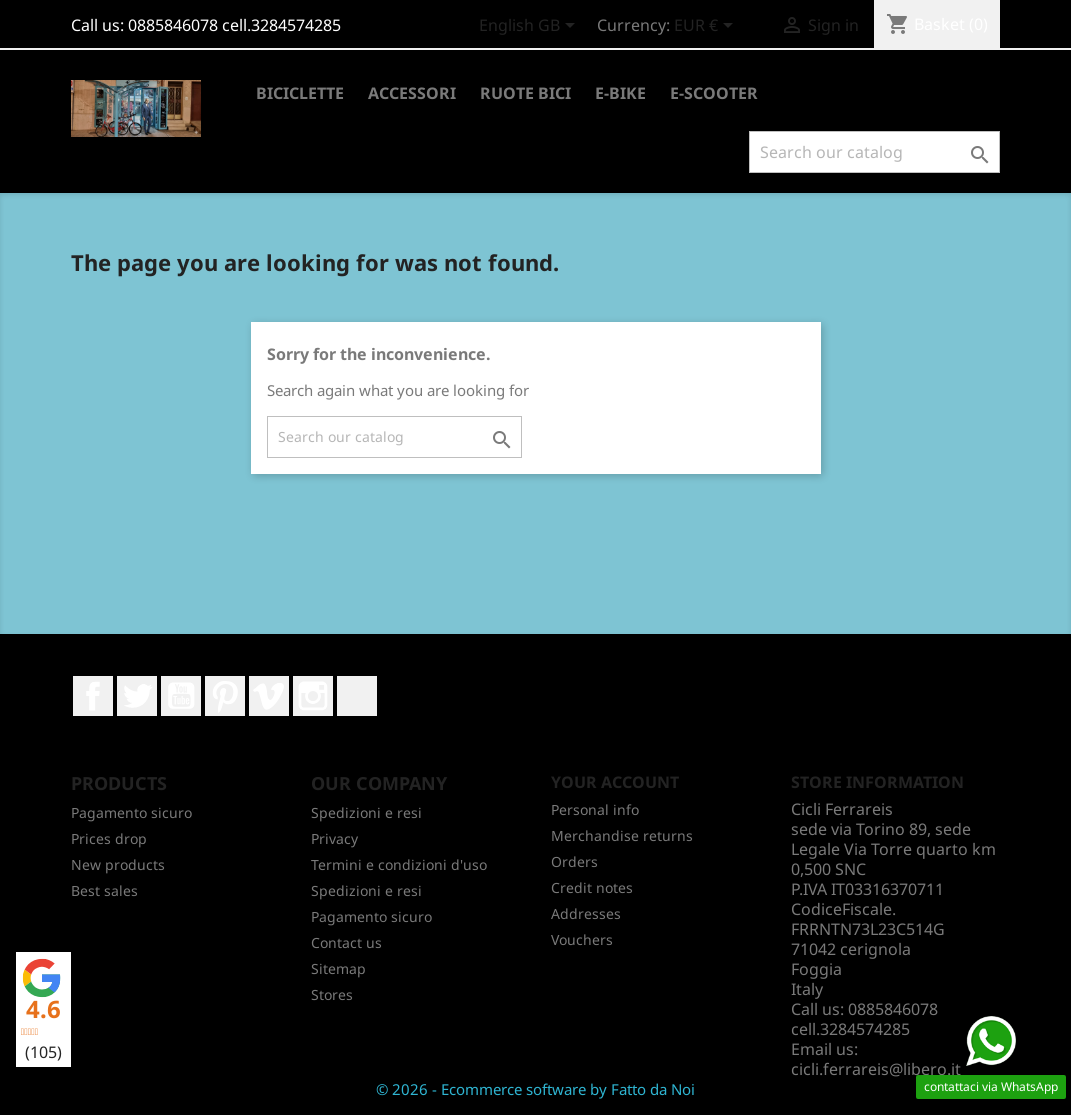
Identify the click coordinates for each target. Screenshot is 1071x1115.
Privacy (334, 838)
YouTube (181, 696)
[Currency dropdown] (707, 27)
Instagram (313, 696)
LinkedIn (357, 696)
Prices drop (109, 838)
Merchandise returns (622, 835)
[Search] (874, 152)
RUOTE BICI (525, 93)
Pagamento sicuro (131, 812)
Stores (332, 994)
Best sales (104, 890)
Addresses (586, 913)
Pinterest (225, 696)
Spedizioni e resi (366, 812)
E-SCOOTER (714, 93)
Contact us (346, 942)
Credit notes (592, 887)
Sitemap (338, 968)
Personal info (595, 809)
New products (118, 864)
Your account (615, 782)
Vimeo (269, 696)
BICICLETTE (300, 93)
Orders (574, 861)
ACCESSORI (412, 93)
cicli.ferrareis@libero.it (876, 1069)
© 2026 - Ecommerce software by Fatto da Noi (535, 1089)
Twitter (137, 696)
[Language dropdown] (530, 27)
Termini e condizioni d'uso (399, 864)
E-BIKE (620, 93)
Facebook (93, 696)
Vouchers (582, 939)
